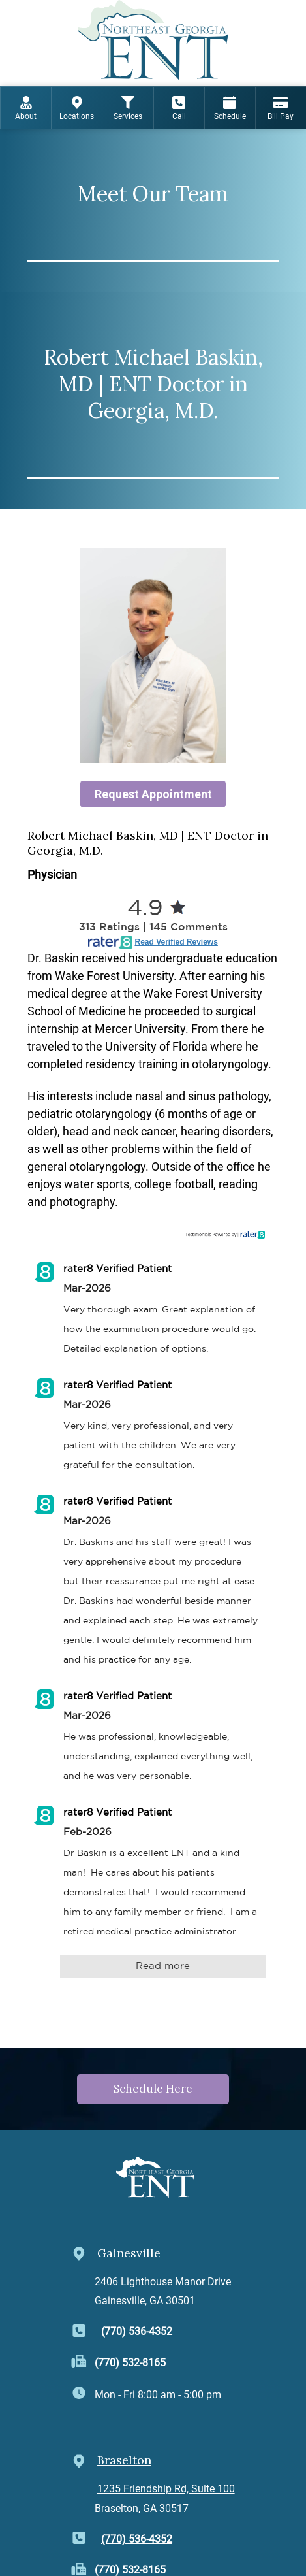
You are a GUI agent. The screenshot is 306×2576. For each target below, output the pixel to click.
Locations (76, 108)
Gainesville (129, 2252)
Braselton (124, 2460)
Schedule (230, 108)
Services (127, 108)
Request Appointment (153, 794)
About (26, 108)
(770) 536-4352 (136, 2331)
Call (179, 108)
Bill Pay (281, 108)
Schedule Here (153, 2088)
